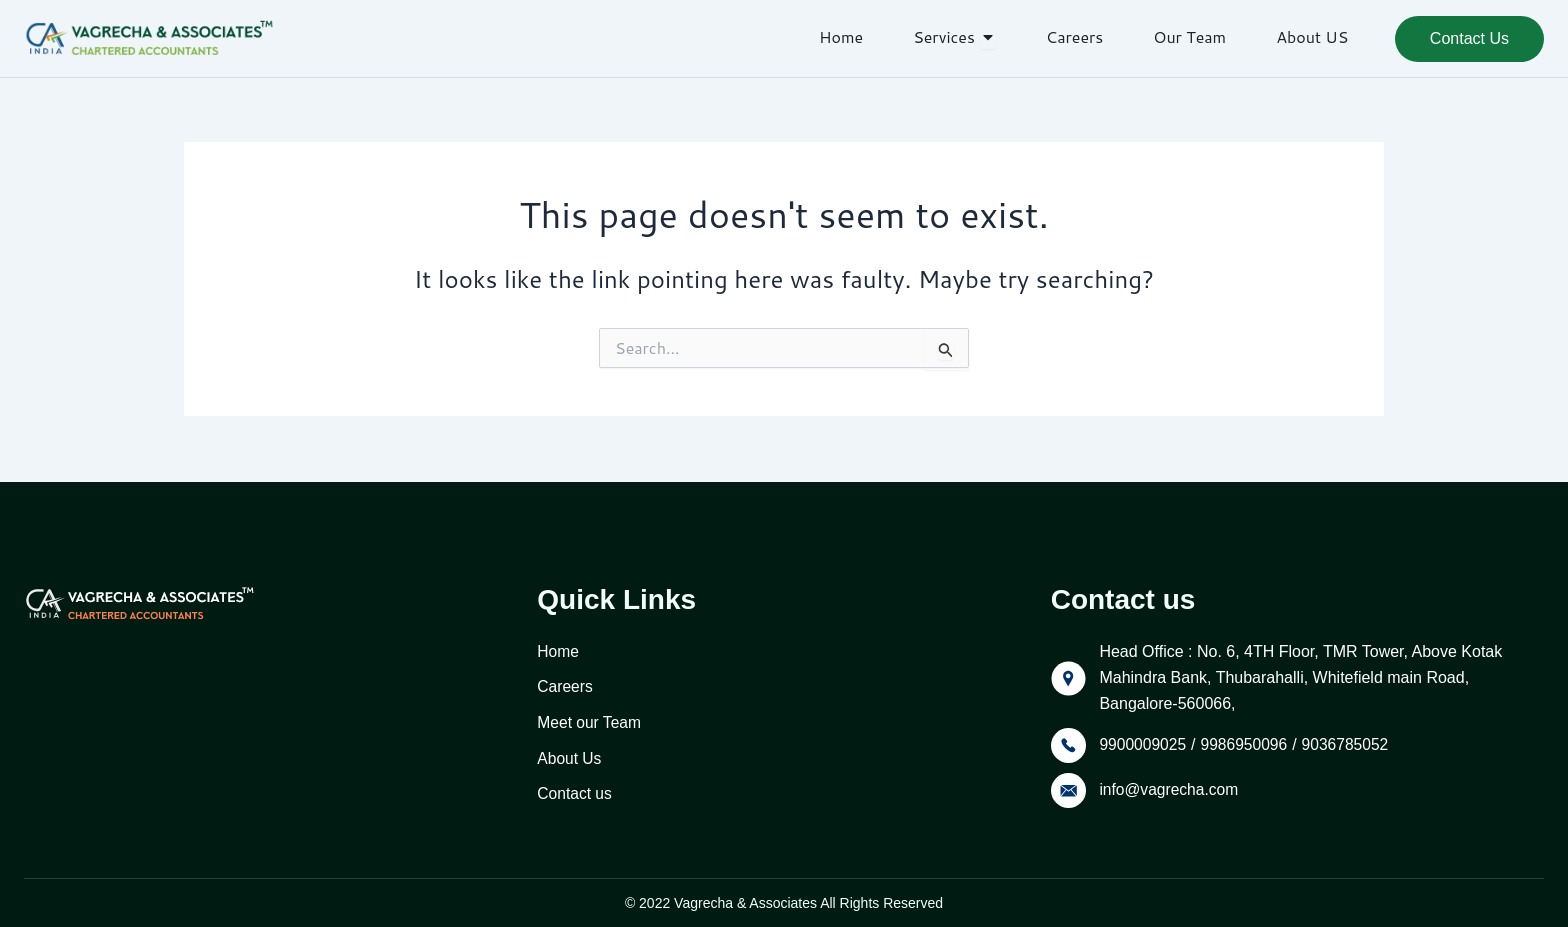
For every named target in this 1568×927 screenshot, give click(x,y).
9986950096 (1247, 741)
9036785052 (1350, 741)
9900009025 (1143, 741)
